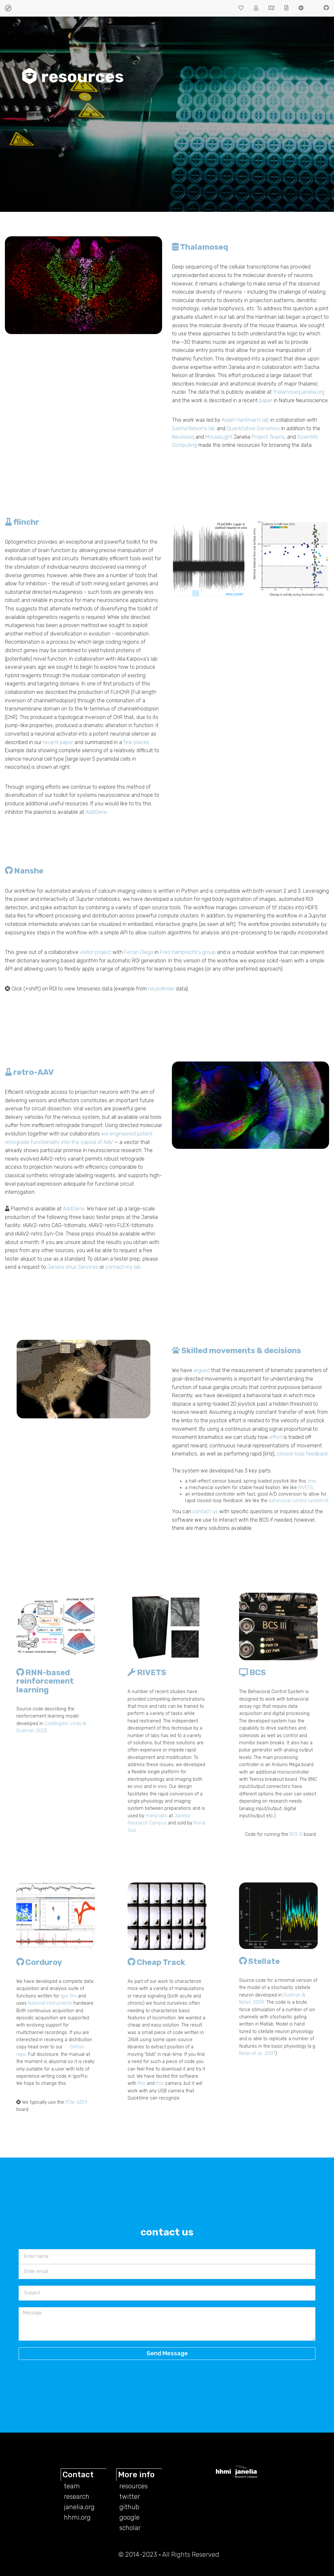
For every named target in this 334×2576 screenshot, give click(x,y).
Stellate (259, 1961)
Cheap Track (156, 1962)
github (129, 2507)
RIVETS (305, 1487)
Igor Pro (69, 1996)
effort (275, 1437)
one (311, 1481)
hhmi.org (77, 2517)
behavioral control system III (298, 1500)
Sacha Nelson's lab (193, 428)
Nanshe (24, 870)
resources (133, 2486)
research (76, 2496)
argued (201, 1370)
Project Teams (267, 437)
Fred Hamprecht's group (188, 952)
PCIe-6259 (76, 2102)
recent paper (58, 742)
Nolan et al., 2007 (257, 2053)
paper (265, 400)
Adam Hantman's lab (245, 420)
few (127, 742)
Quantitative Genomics (253, 428)
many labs (156, 1816)
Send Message (167, 2353)
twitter (129, 2496)
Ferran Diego (138, 952)
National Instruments (50, 2003)
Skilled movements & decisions (236, 1350)
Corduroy (39, 1962)
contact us (205, 1511)
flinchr (22, 522)
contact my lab (123, 1267)
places (141, 742)
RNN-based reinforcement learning (45, 1681)
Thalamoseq (200, 247)
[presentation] (144, 2379)
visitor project (95, 952)
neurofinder (161, 989)
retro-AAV (29, 1072)
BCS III (295, 1834)
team (72, 2486)
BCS (252, 1672)
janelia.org (79, 2507)
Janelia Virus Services (72, 1267)
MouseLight (218, 437)
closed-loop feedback (302, 1454)
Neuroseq (183, 437)
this (141, 2083)
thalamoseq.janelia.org (299, 392)
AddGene (96, 812)
